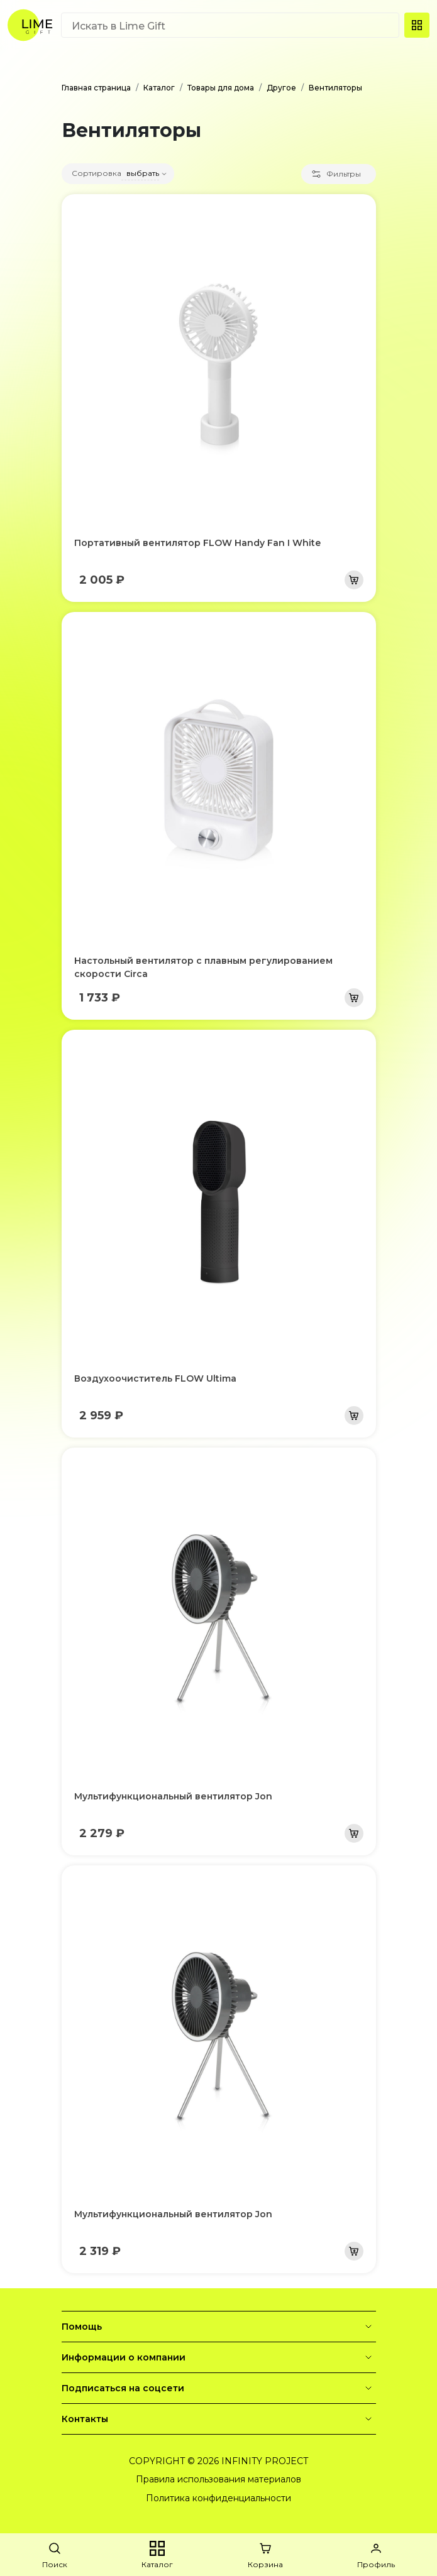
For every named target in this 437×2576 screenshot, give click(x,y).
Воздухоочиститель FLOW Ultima (155, 1378)
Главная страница (96, 87)
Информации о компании (219, 2357)
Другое (281, 87)
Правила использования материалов (218, 2479)
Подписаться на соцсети (219, 2388)
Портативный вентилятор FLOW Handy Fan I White (197, 542)
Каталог (159, 87)
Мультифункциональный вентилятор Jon (173, 1796)
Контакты (219, 2418)
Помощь (219, 2326)
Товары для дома (220, 87)
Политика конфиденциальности (218, 2498)
